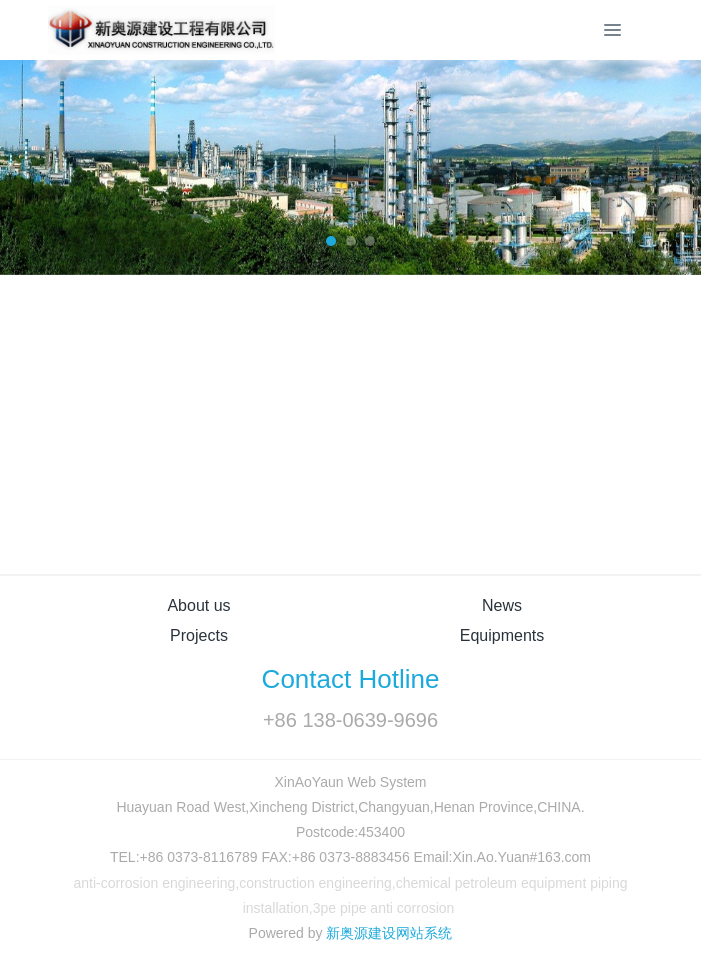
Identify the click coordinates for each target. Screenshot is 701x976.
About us (198, 605)
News (502, 605)
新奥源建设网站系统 (389, 933)
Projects (199, 635)
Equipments (502, 635)
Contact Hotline (351, 679)
